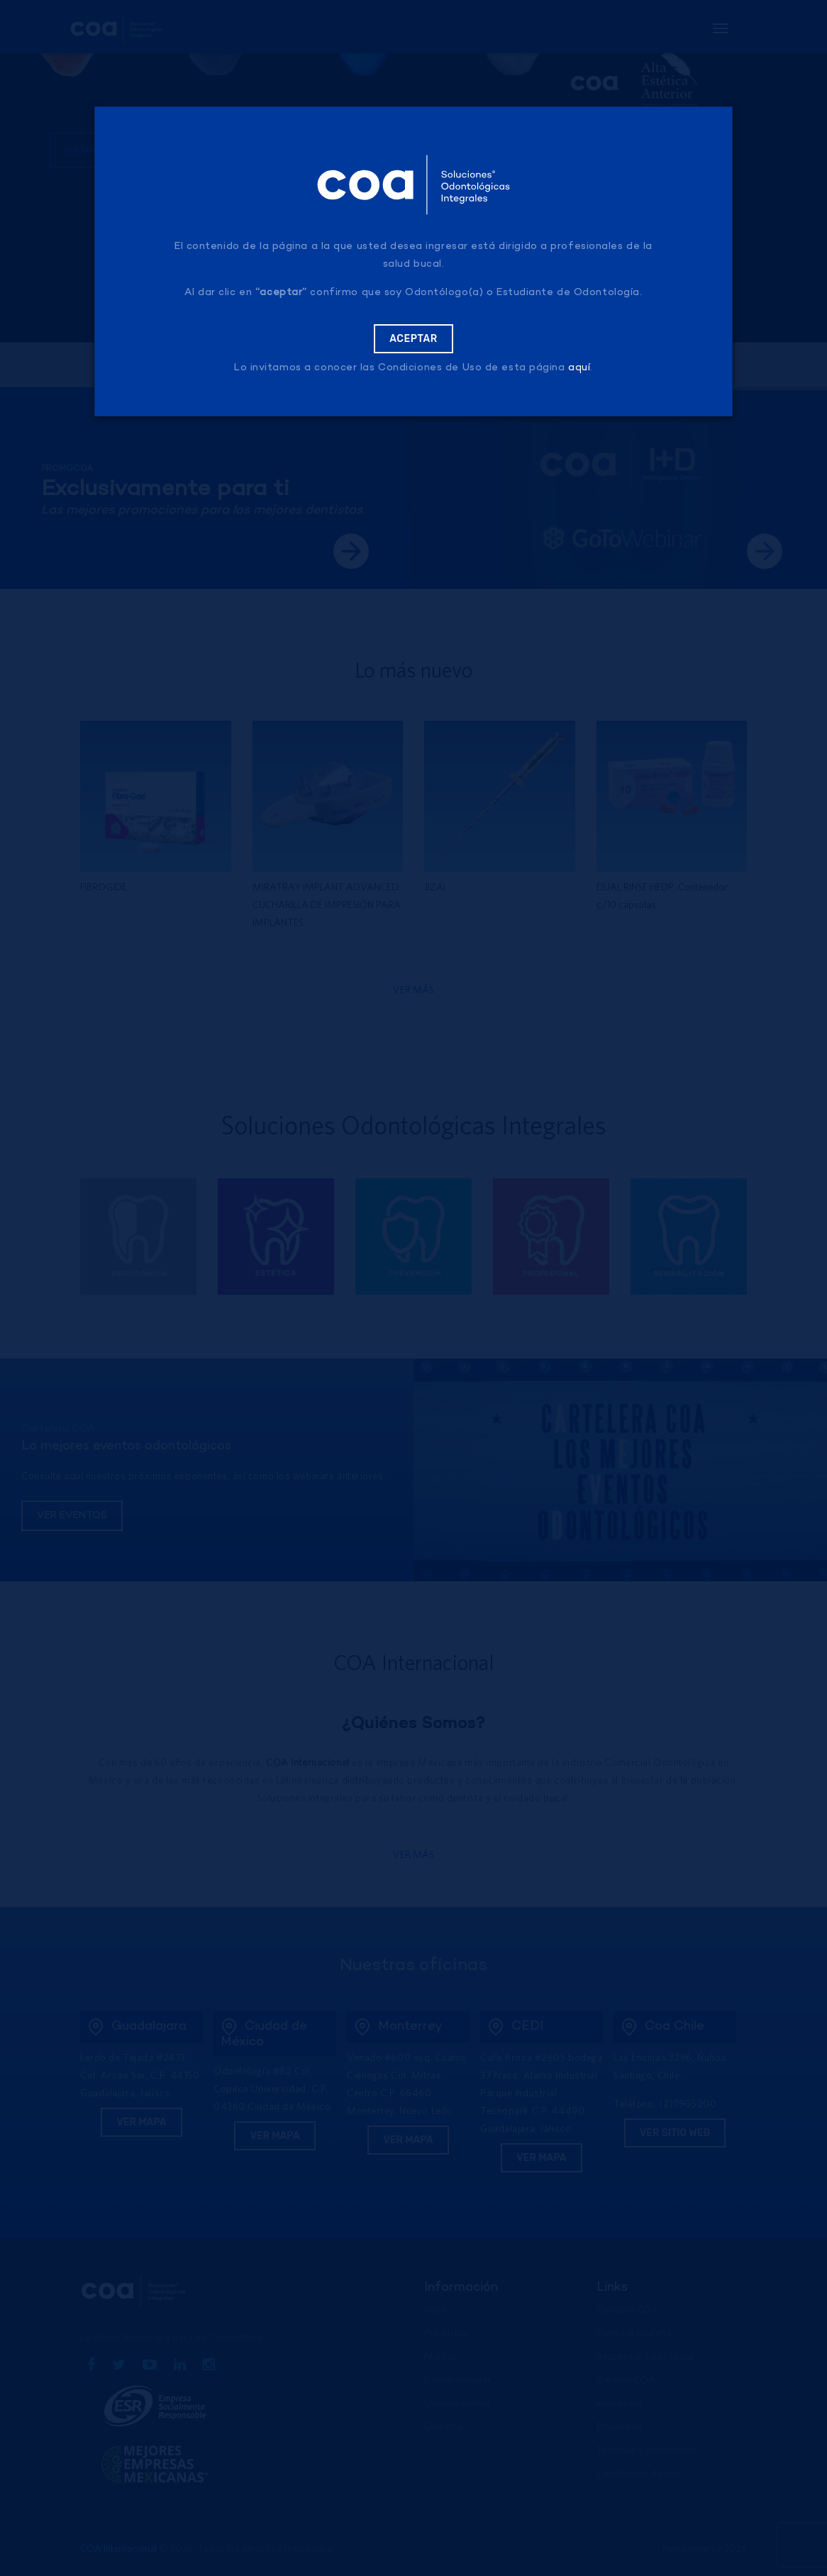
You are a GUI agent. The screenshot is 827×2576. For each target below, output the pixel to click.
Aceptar (413, 339)
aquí (579, 368)
